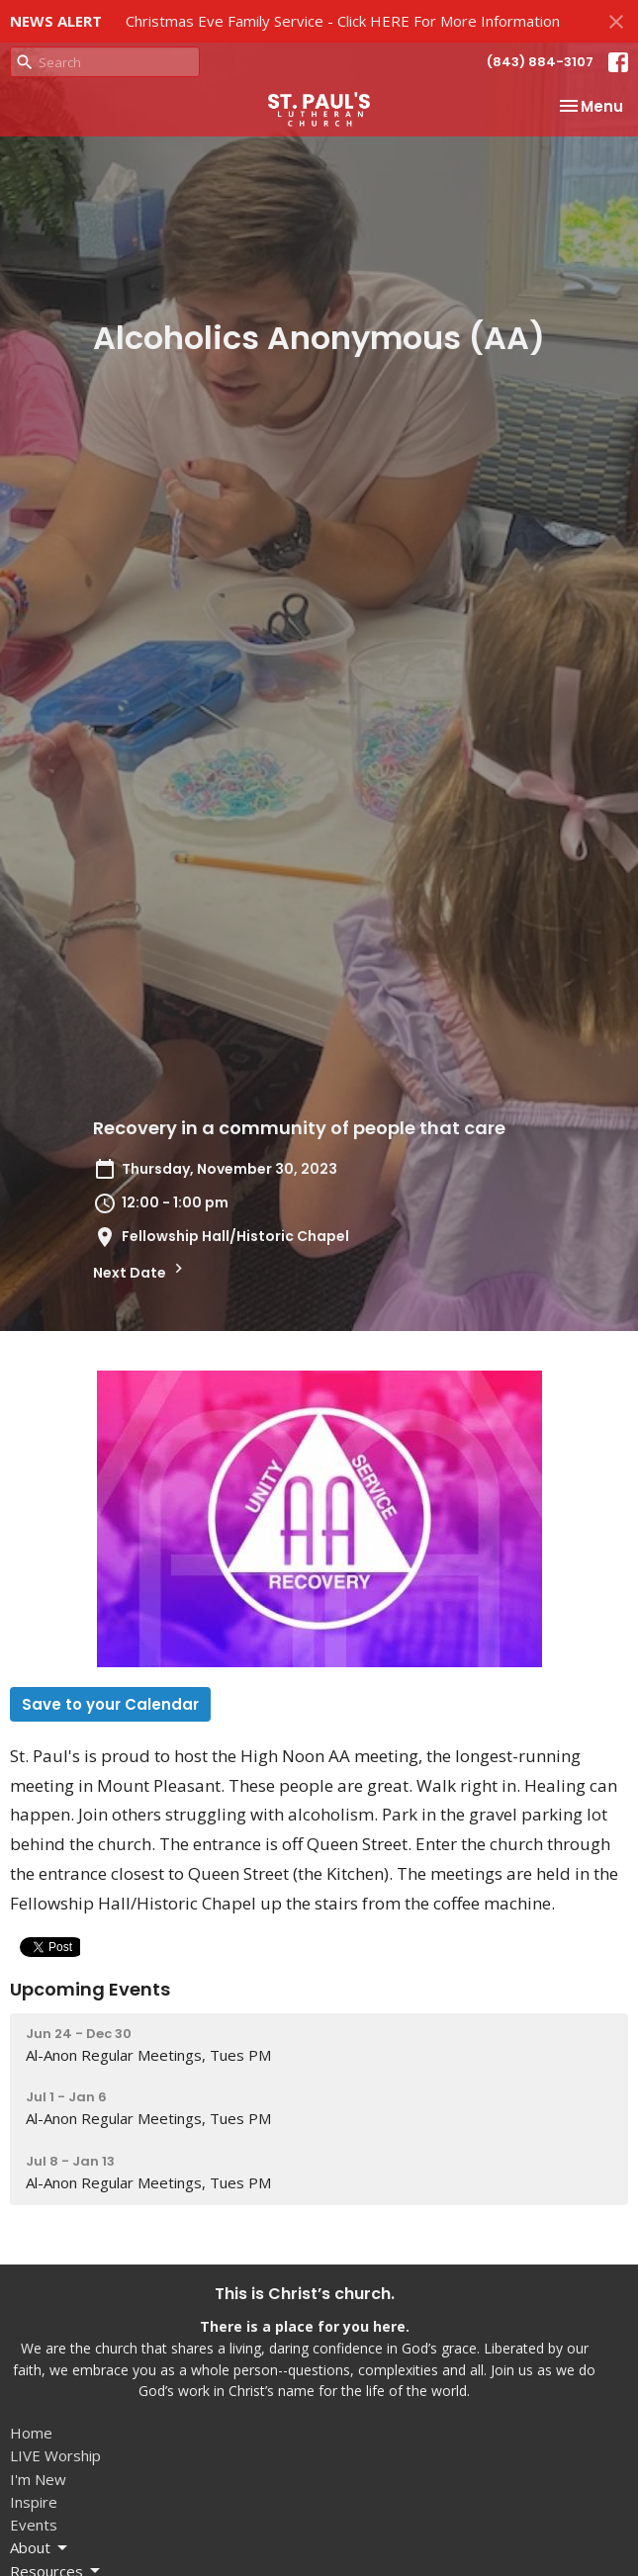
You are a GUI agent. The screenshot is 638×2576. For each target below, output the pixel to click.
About (40, 2547)
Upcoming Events (90, 1989)
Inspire (33, 2502)
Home (31, 2433)
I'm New (38, 2479)
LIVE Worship (55, 2455)
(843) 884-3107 (540, 61)
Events (33, 2524)
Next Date (140, 1271)
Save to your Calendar (110, 1704)
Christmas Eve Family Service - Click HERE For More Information (343, 21)
